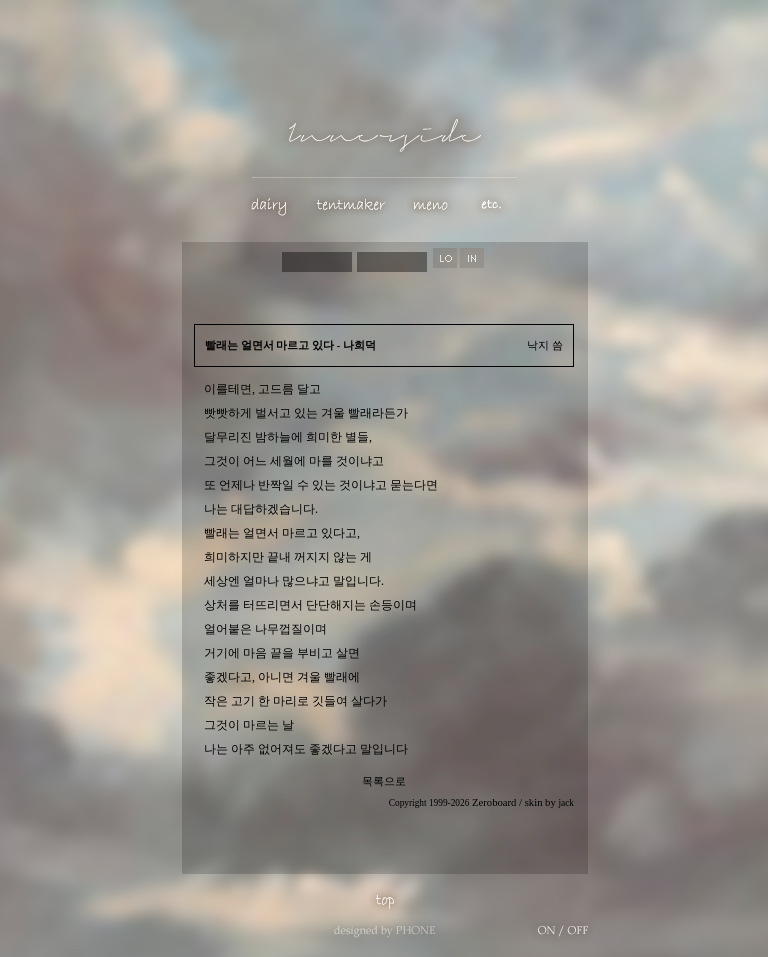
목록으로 (384, 781)
